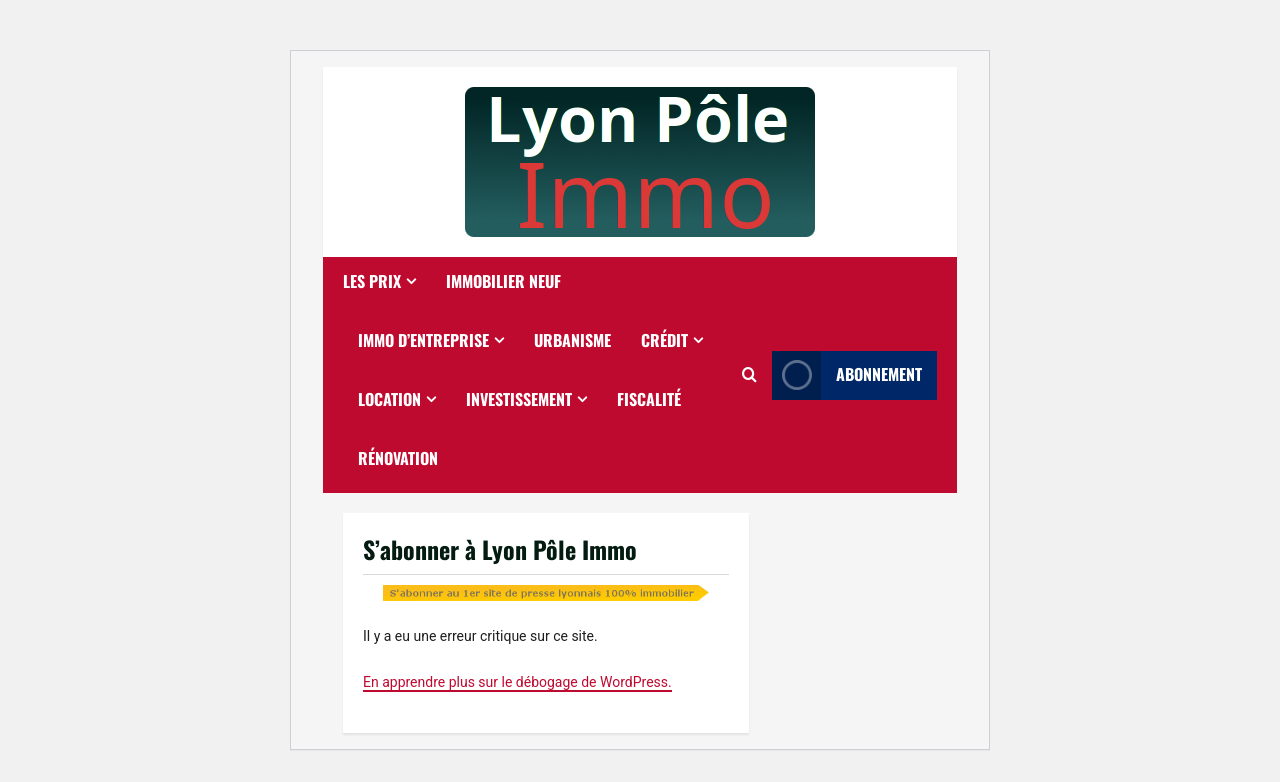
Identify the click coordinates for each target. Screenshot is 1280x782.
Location (389, 399)
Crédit (664, 340)
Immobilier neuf (503, 281)
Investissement (519, 399)
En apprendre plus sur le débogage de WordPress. (517, 682)
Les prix (372, 281)
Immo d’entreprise (423, 340)
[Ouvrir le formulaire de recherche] (749, 375)
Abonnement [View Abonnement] (847, 375)
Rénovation (398, 458)
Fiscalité (649, 399)
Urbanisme (572, 340)
